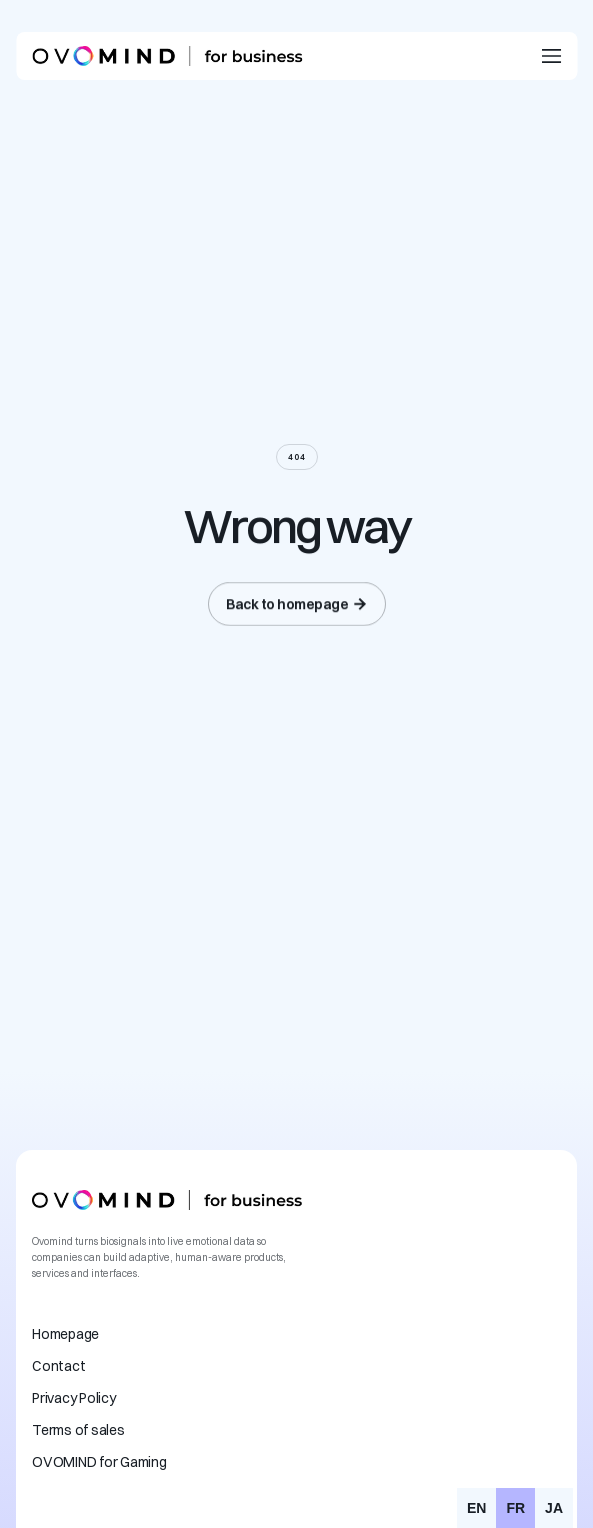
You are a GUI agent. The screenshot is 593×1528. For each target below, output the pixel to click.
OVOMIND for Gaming (99, 1462)
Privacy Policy (74, 1398)
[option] (476, 1508)
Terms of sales (78, 1430)
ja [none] (554, 1508)
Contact (58, 1366)
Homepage (65, 1334)
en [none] (476, 1508)
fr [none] (515, 1508)
